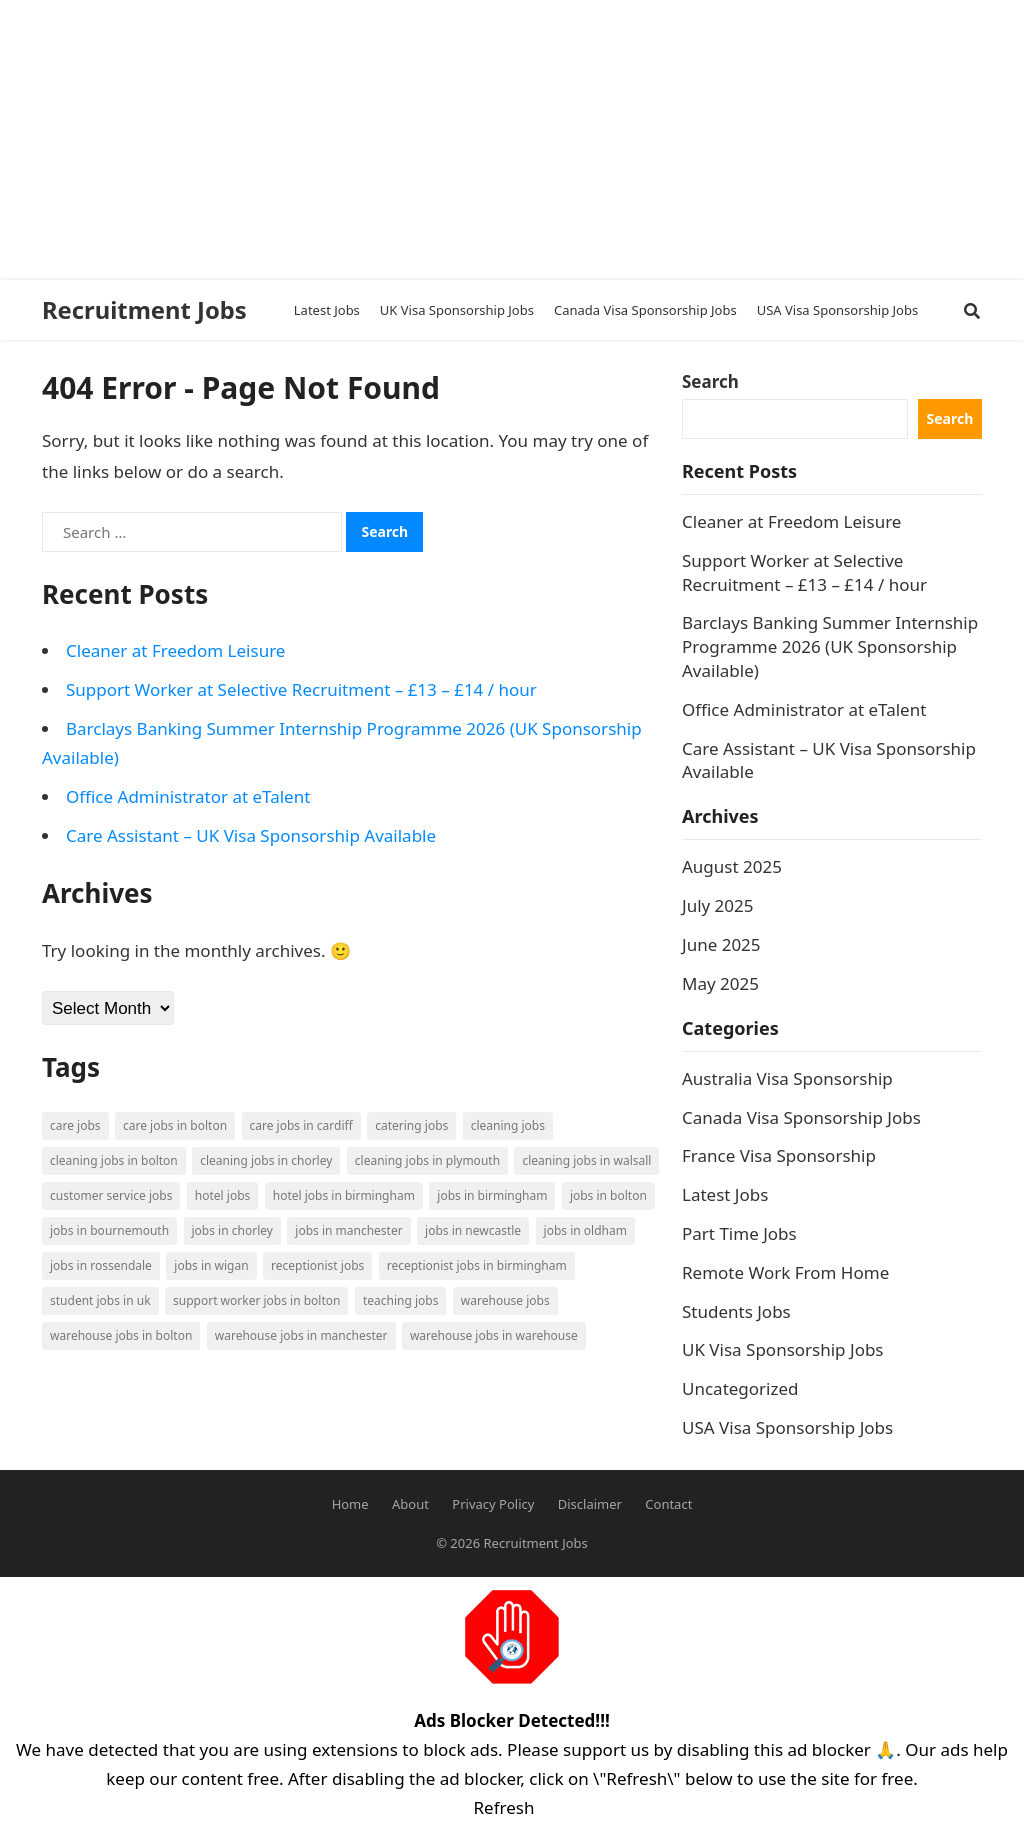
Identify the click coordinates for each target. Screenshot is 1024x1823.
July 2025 (718, 905)
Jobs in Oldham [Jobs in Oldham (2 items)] (585, 1230)
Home (350, 1504)
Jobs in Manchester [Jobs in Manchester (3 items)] (348, 1230)
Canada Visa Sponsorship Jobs (801, 1117)
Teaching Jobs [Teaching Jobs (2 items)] (401, 1300)
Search (710, 381)
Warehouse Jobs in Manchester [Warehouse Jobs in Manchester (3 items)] (301, 1335)
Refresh (504, 1807)
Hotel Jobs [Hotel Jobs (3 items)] (222, 1195)
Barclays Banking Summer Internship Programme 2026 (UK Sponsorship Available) (830, 646)
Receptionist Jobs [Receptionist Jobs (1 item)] (317, 1265)
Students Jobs (736, 1311)
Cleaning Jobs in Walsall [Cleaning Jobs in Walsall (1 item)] (586, 1160)
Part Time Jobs (739, 1233)
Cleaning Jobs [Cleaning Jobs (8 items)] (508, 1125)
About (410, 1504)
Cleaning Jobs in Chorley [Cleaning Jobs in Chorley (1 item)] (266, 1160)
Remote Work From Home (785, 1272)
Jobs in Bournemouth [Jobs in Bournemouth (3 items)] (109, 1230)
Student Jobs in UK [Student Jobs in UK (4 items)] (100, 1300)
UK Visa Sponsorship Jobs (783, 1349)
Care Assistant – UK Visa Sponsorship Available (251, 835)
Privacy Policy (493, 1504)
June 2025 (721, 944)
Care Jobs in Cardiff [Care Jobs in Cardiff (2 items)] (301, 1125)
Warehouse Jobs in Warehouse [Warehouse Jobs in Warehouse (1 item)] (494, 1335)
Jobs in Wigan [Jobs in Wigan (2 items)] (211, 1265)
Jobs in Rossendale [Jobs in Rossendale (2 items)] (101, 1265)
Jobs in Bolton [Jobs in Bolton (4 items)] (608, 1195)
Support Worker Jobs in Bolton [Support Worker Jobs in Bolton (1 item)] (256, 1300)
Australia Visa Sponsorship (787, 1078)
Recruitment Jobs (144, 310)
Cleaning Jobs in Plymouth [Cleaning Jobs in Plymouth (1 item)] (427, 1160)
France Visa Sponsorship (779, 1155)
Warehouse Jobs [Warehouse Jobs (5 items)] (505, 1300)
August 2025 (732, 866)
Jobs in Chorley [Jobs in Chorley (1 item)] (232, 1230)
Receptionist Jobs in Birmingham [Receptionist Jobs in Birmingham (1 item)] (477, 1265)
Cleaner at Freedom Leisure (175, 650)
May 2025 (720, 983)
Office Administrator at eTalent (188, 796)
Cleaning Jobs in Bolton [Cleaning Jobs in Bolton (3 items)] (114, 1160)
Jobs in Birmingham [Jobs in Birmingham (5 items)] (492, 1195)
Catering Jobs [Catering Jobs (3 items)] (411, 1125)
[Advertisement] (504, 140)
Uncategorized (740, 1388)
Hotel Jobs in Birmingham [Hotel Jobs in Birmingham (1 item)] (344, 1195)
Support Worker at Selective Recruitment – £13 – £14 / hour (301, 689)
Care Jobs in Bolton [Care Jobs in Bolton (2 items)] (175, 1125)
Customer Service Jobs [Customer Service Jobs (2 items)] (111, 1195)
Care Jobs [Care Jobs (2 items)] (75, 1125)
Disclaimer (590, 1504)
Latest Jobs (725, 1194)
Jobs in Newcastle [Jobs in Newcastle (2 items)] (473, 1230)
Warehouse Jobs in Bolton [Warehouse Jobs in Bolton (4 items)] (121, 1335)
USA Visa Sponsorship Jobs (787, 1427)
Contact (668, 1504)
